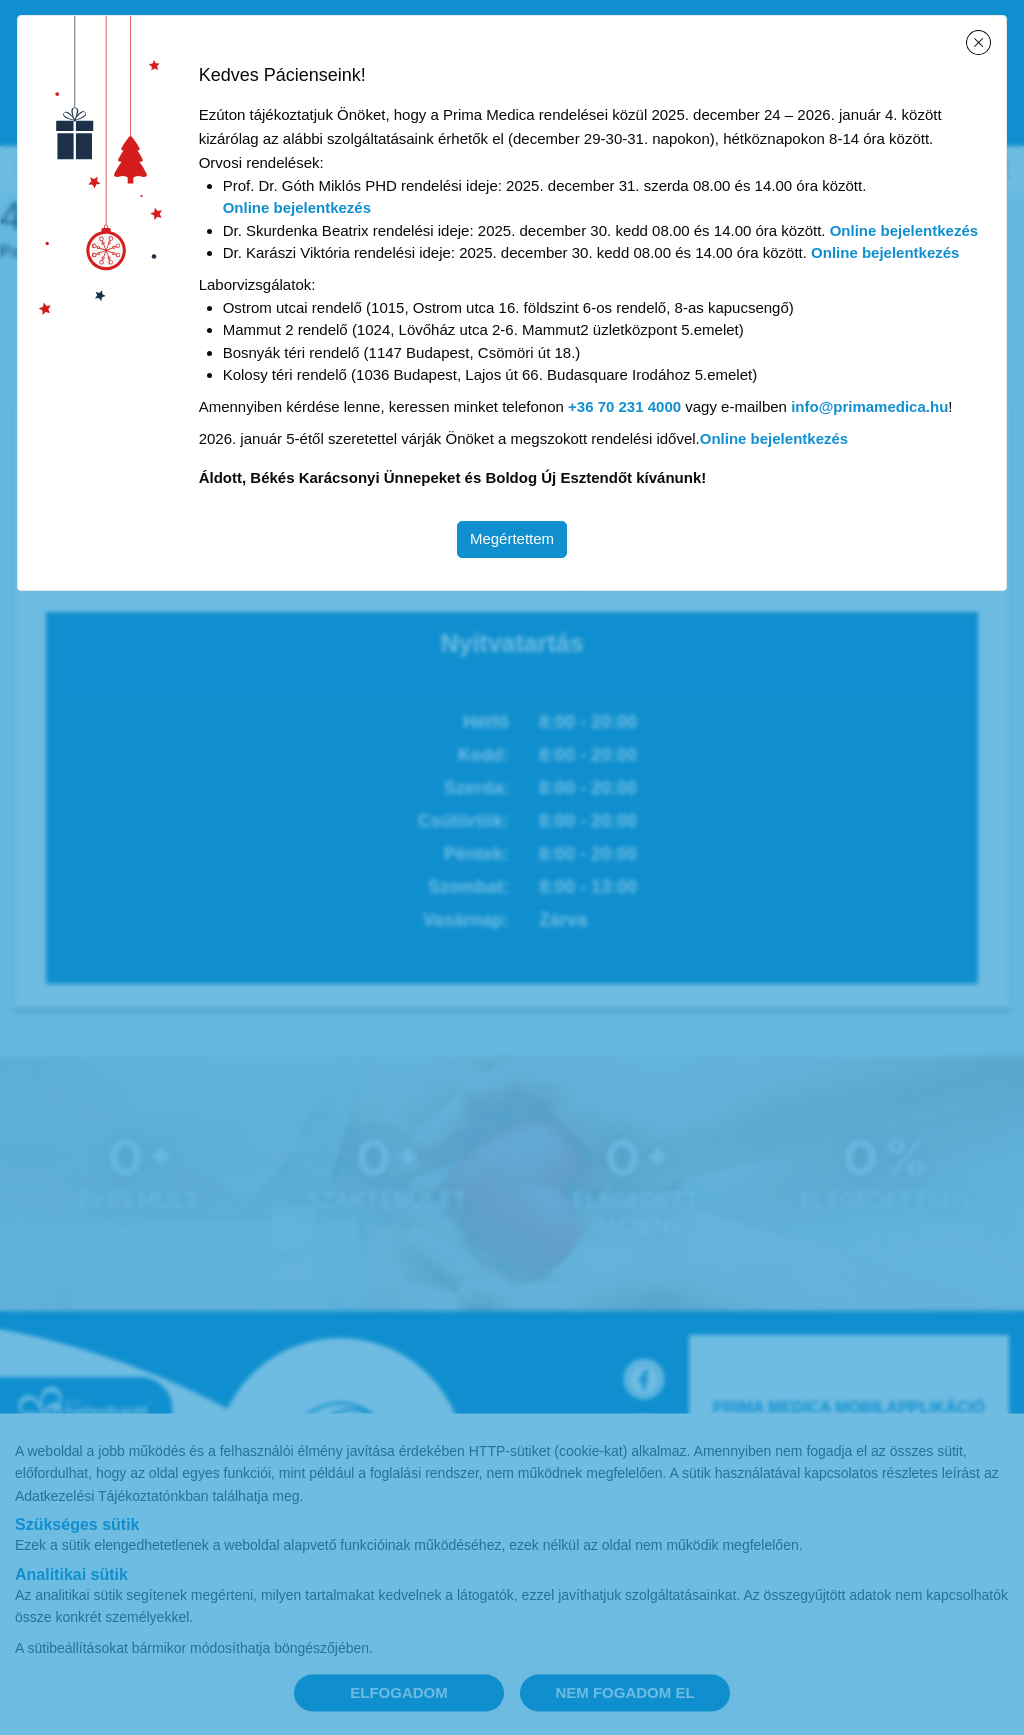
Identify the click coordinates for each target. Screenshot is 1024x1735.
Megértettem (512, 538)
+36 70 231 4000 (624, 406)
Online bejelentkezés (297, 207)
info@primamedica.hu (869, 406)
